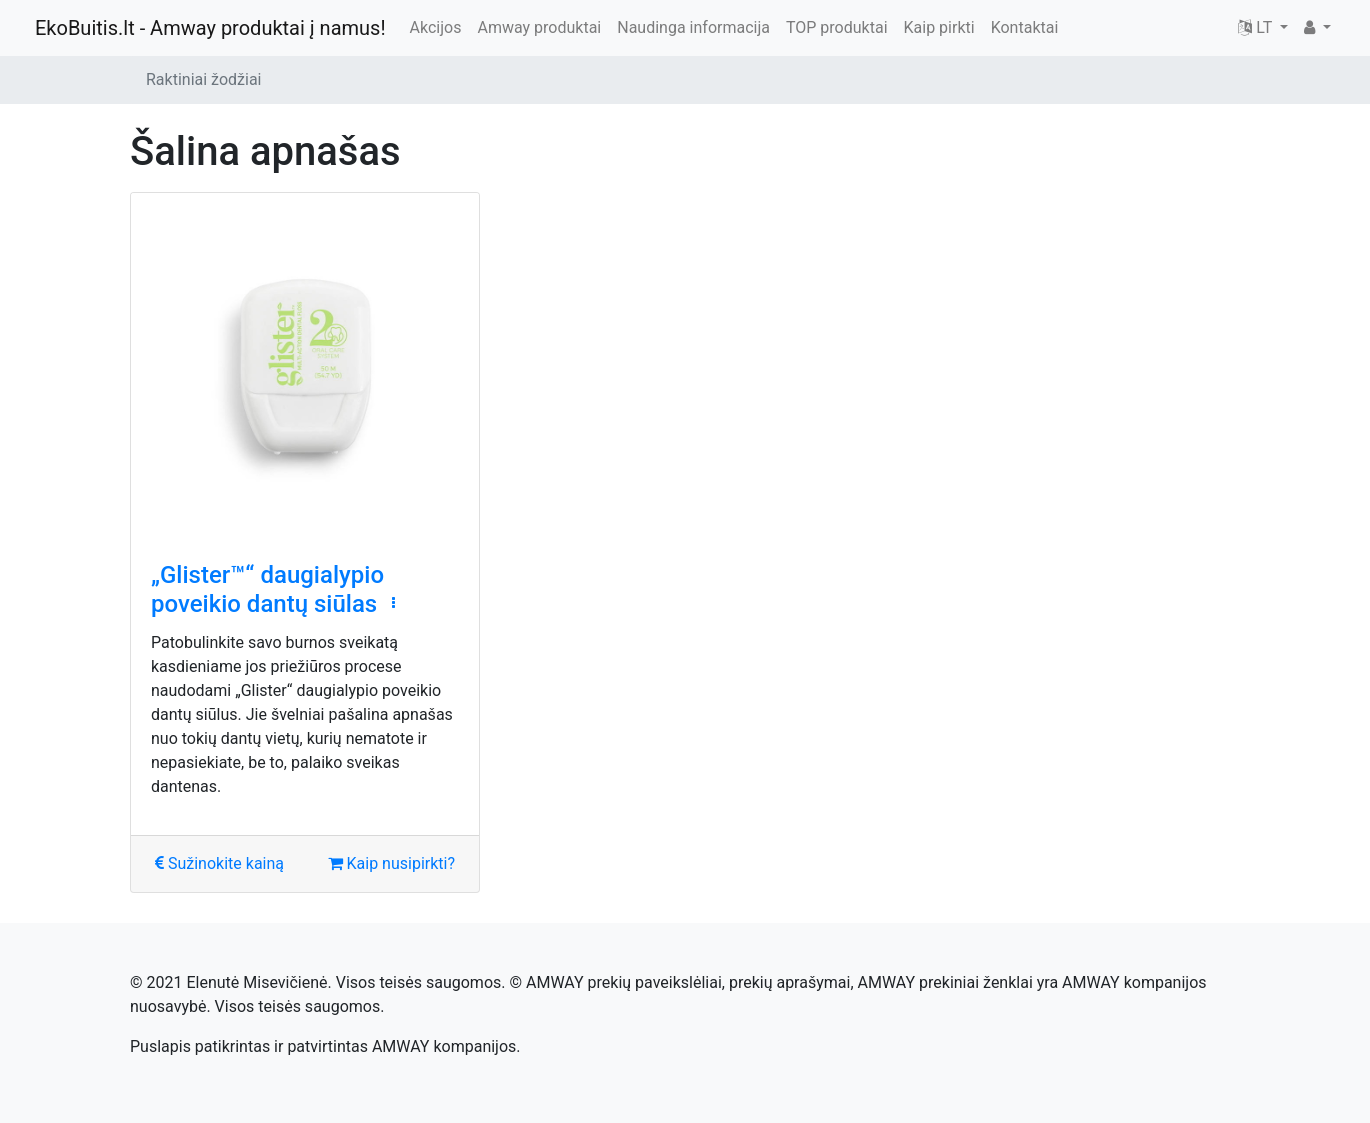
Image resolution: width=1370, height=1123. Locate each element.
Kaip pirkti (939, 27)
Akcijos (436, 27)
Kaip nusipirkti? (391, 863)
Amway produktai (539, 27)
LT (1257, 27)
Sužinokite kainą (219, 863)
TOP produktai (837, 27)
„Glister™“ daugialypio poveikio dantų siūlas (267, 589)
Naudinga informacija (693, 27)
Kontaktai (1025, 27)
